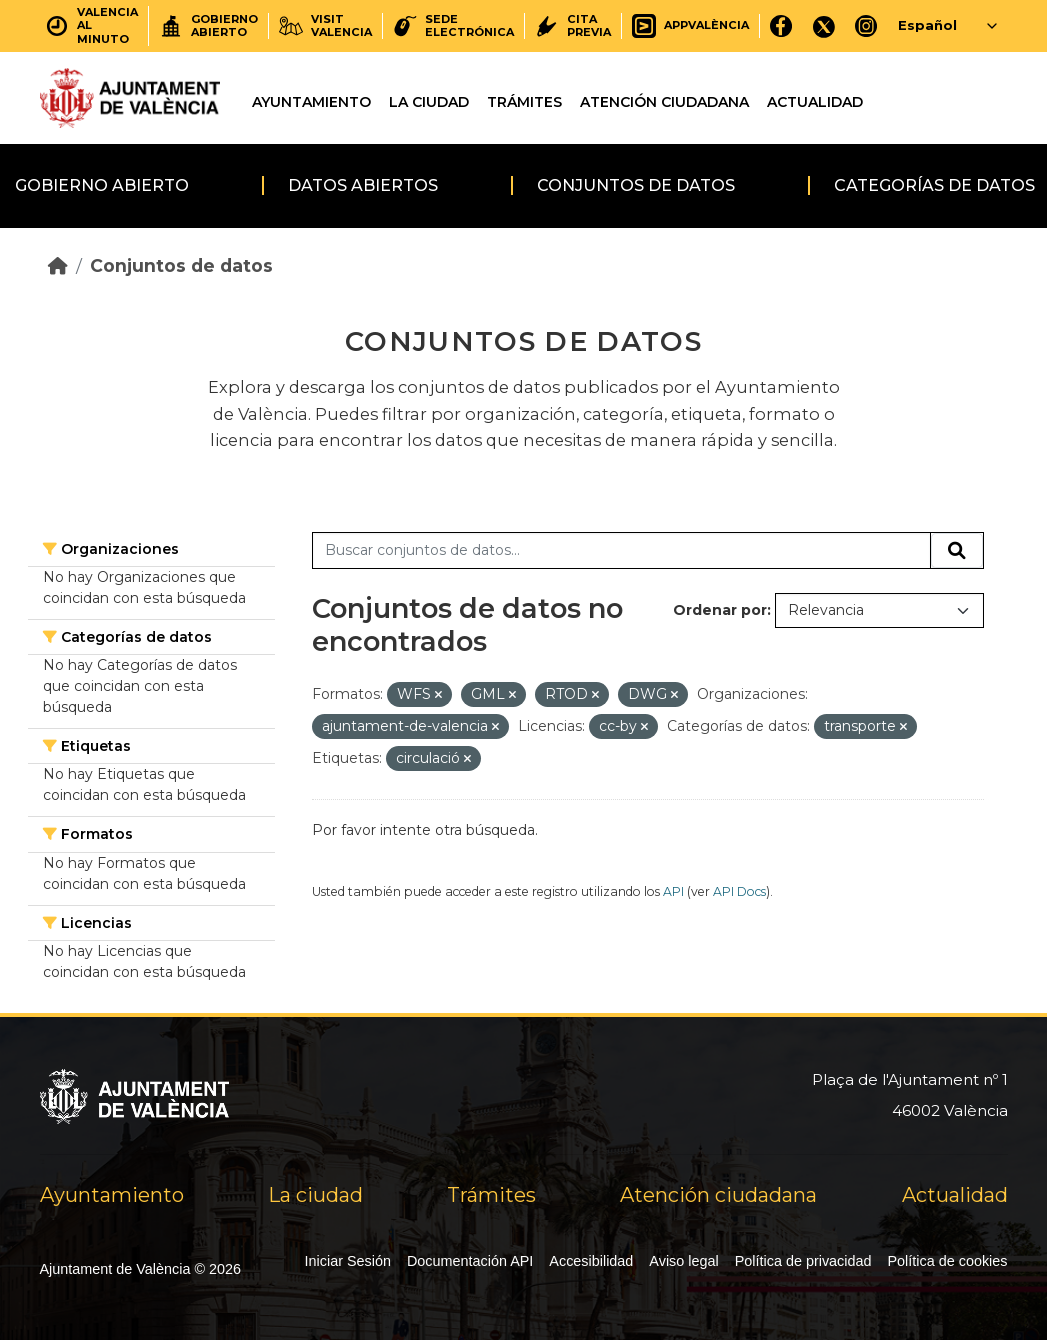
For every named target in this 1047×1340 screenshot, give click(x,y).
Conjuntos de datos (636, 185)
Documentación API (470, 1261)
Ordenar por (720, 610)
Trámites (524, 102)
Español (927, 25)
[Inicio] (58, 265)
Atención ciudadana (664, 102)
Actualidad (815, 102)
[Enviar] (957, 551)
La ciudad (429, 102)
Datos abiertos (363, 185)
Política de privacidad (803, 1261)
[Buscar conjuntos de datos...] (621, 551)
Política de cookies (948, 1261)
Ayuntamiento (311, 102)
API (673, 891)
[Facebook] (781, 25)
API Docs (739, 891)
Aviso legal (683, 1261)
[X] (824, 25)
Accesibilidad (591, 1261)
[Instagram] (866, 25)
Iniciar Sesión (348, 1261)
